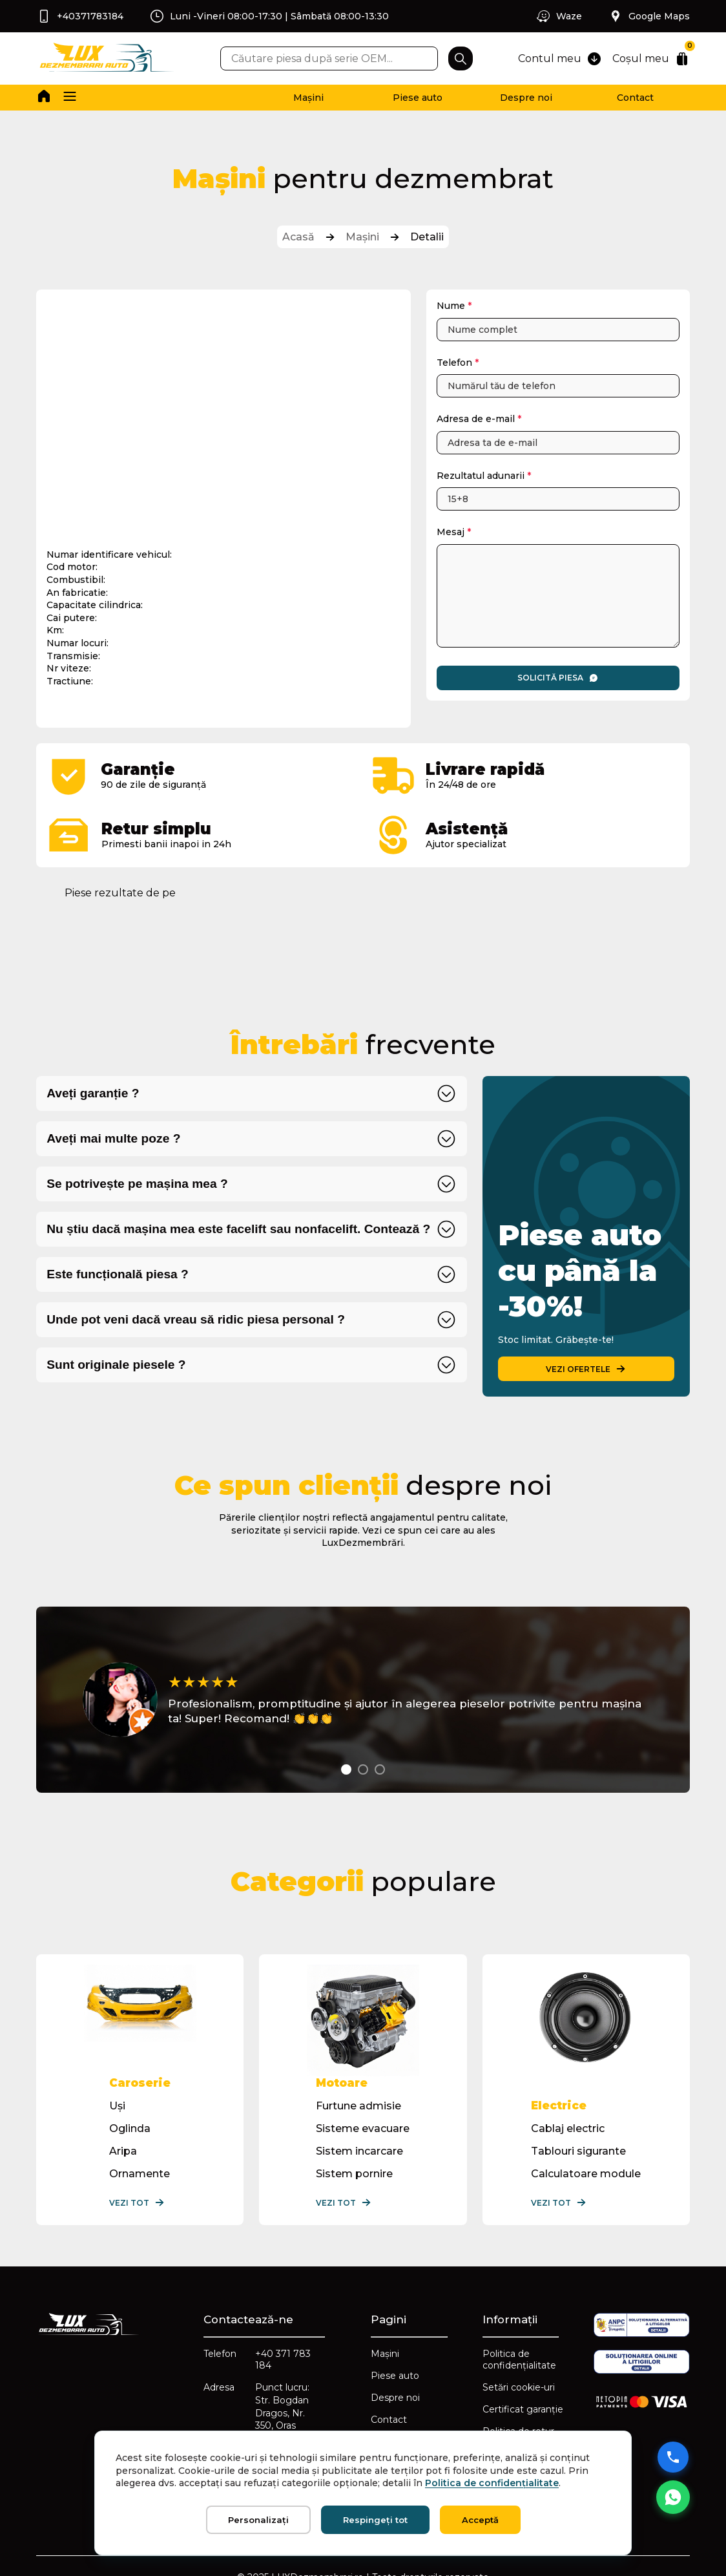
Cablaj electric (568, 2128)
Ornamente (139, 2174)
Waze (558, 16)
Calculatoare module (586, 2174)
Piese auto (417, 97)
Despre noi (526, 97)
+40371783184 (79, 16)
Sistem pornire (354, 2174)
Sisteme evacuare (363, 2128)
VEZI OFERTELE (586, 1369)
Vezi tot (137, 2202)
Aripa (123, 2151)
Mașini (308, 97)
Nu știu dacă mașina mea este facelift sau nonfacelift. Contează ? (238, 1229)
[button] (70, 98)
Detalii (427, 237)
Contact (635, 97)
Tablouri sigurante (578, 2151)
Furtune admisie (358, 2106)
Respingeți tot (375, 2520)
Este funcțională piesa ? (118, 1274)
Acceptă (480, 2520)
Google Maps (649, 16)
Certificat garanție (522, 2409)
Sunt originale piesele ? (116, 1364)
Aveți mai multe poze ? (113, 1138)
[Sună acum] (673, 2457)
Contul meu (560, 59)
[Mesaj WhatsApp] (673, 2497)
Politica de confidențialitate (519, 2359)
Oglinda (129, 2128)
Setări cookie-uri (518, 2387)
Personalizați (258, 2520)
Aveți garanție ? (93, 1093)
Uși (117, 2106)
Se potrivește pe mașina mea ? (137, 1183)
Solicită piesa (558, 678)
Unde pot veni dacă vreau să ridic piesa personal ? (196, 1319)
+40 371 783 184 (283, 2359)
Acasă (298, 237)
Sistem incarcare (359, 2151)
